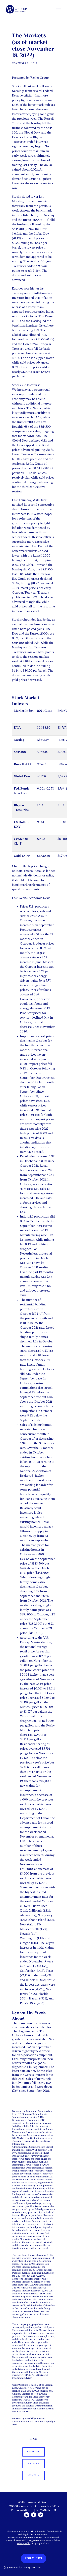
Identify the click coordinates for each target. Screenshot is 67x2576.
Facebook (33, 2452)
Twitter (33, 2463)
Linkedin (33, 2475)
